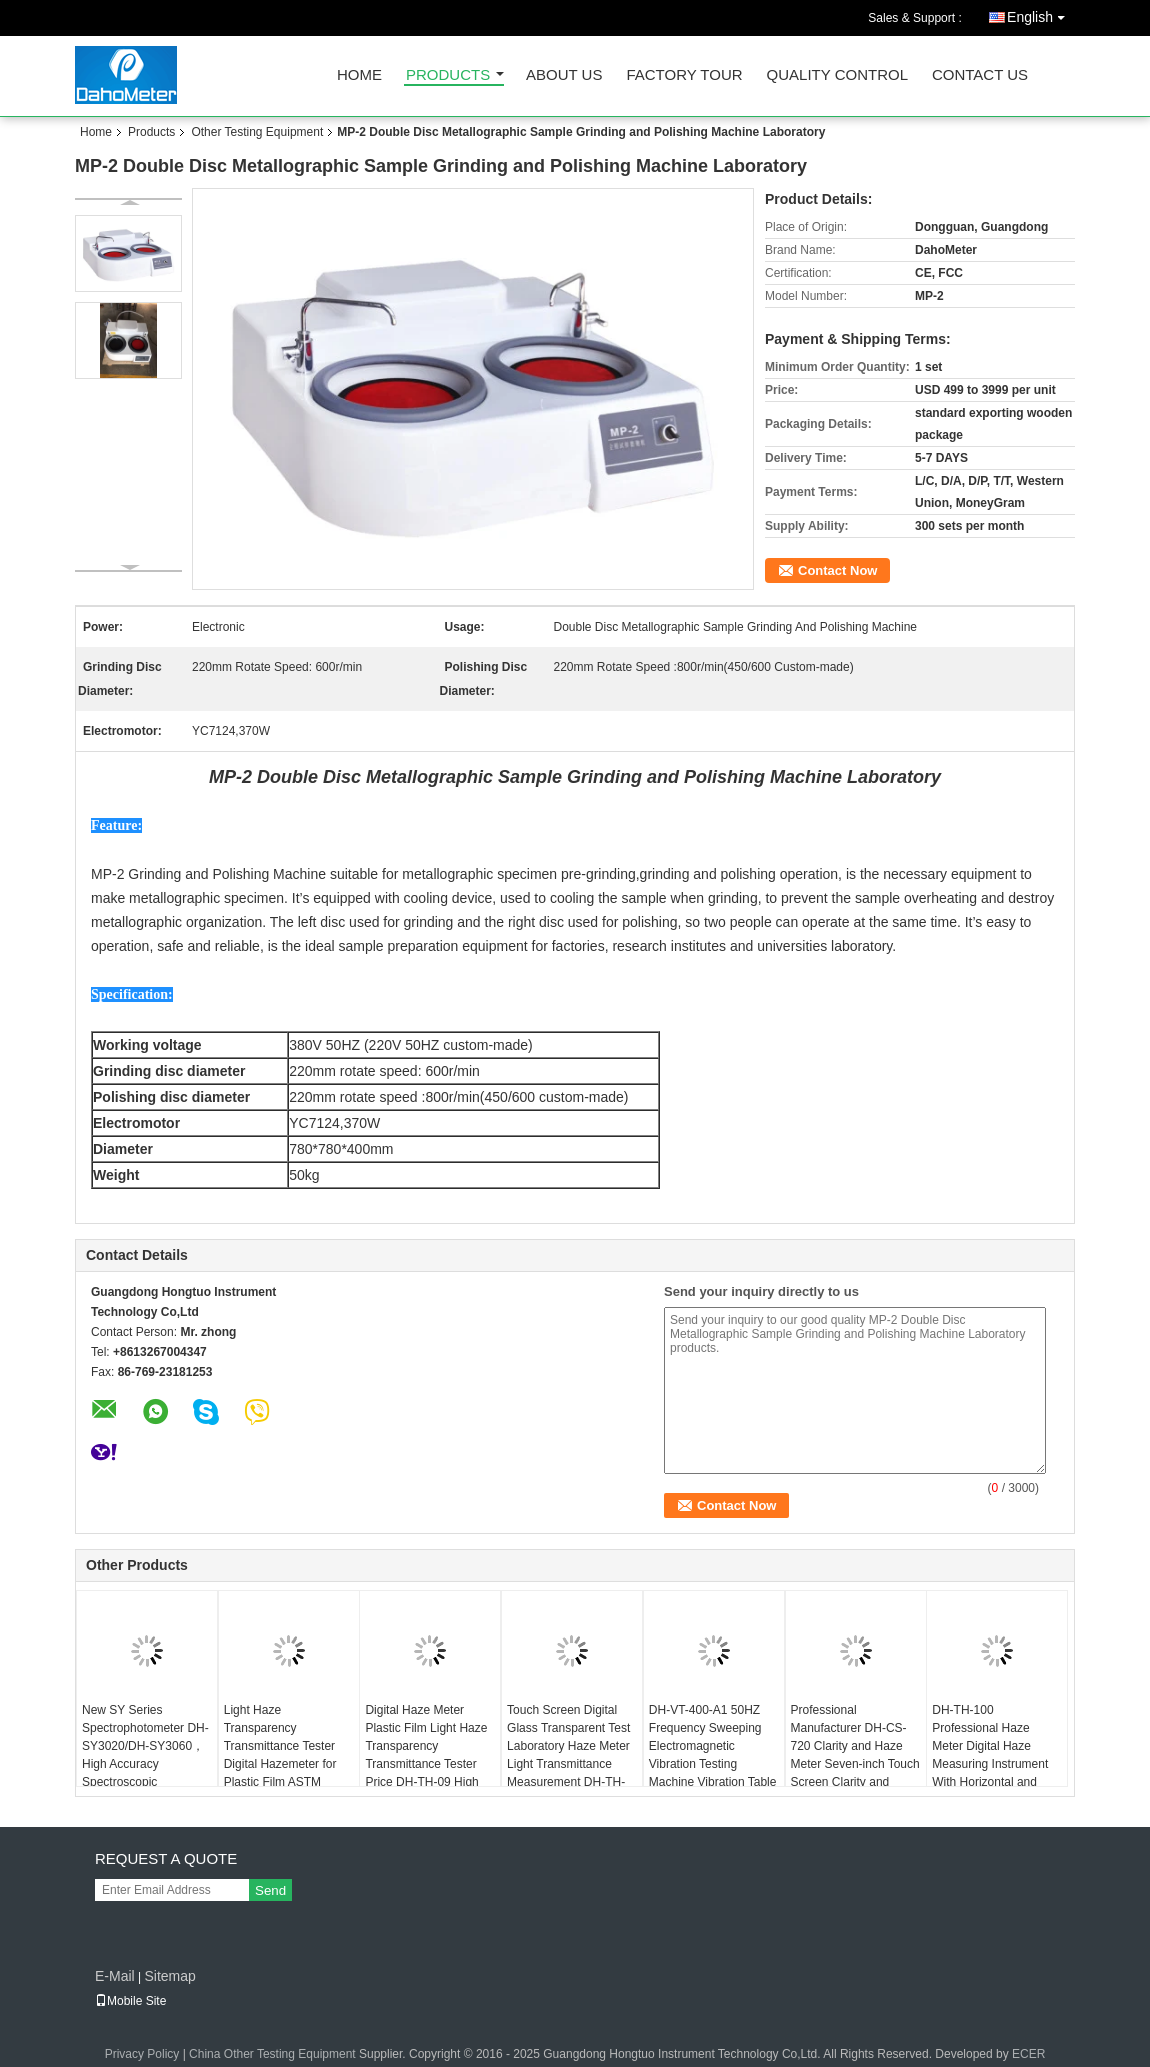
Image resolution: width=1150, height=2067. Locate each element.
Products (448, 75)
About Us (564, 75)
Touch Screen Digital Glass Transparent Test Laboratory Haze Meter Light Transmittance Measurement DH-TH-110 (568, 1755)
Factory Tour (684, 75)
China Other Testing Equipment (272, 2054)
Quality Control (837, 75)
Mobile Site (130, 2001)
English (1041, 13)
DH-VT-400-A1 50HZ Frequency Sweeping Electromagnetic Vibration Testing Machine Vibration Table (713, 1746)
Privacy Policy (142, 2054)
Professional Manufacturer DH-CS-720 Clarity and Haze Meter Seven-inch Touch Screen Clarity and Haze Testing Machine (855, 1755)
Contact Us (980, 75)
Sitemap (169, 1976)
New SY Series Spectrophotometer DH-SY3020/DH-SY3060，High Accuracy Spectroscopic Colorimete (145, 1755)
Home (359, 75)
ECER (1028, 2054)
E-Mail (115, 1976)
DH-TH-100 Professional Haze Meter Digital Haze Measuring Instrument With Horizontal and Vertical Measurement (990, 1755)
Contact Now (837, 570)
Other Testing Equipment (257, 132)
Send (270, 1890)
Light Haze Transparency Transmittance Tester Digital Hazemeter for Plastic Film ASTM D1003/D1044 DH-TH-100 (283, 1764)
